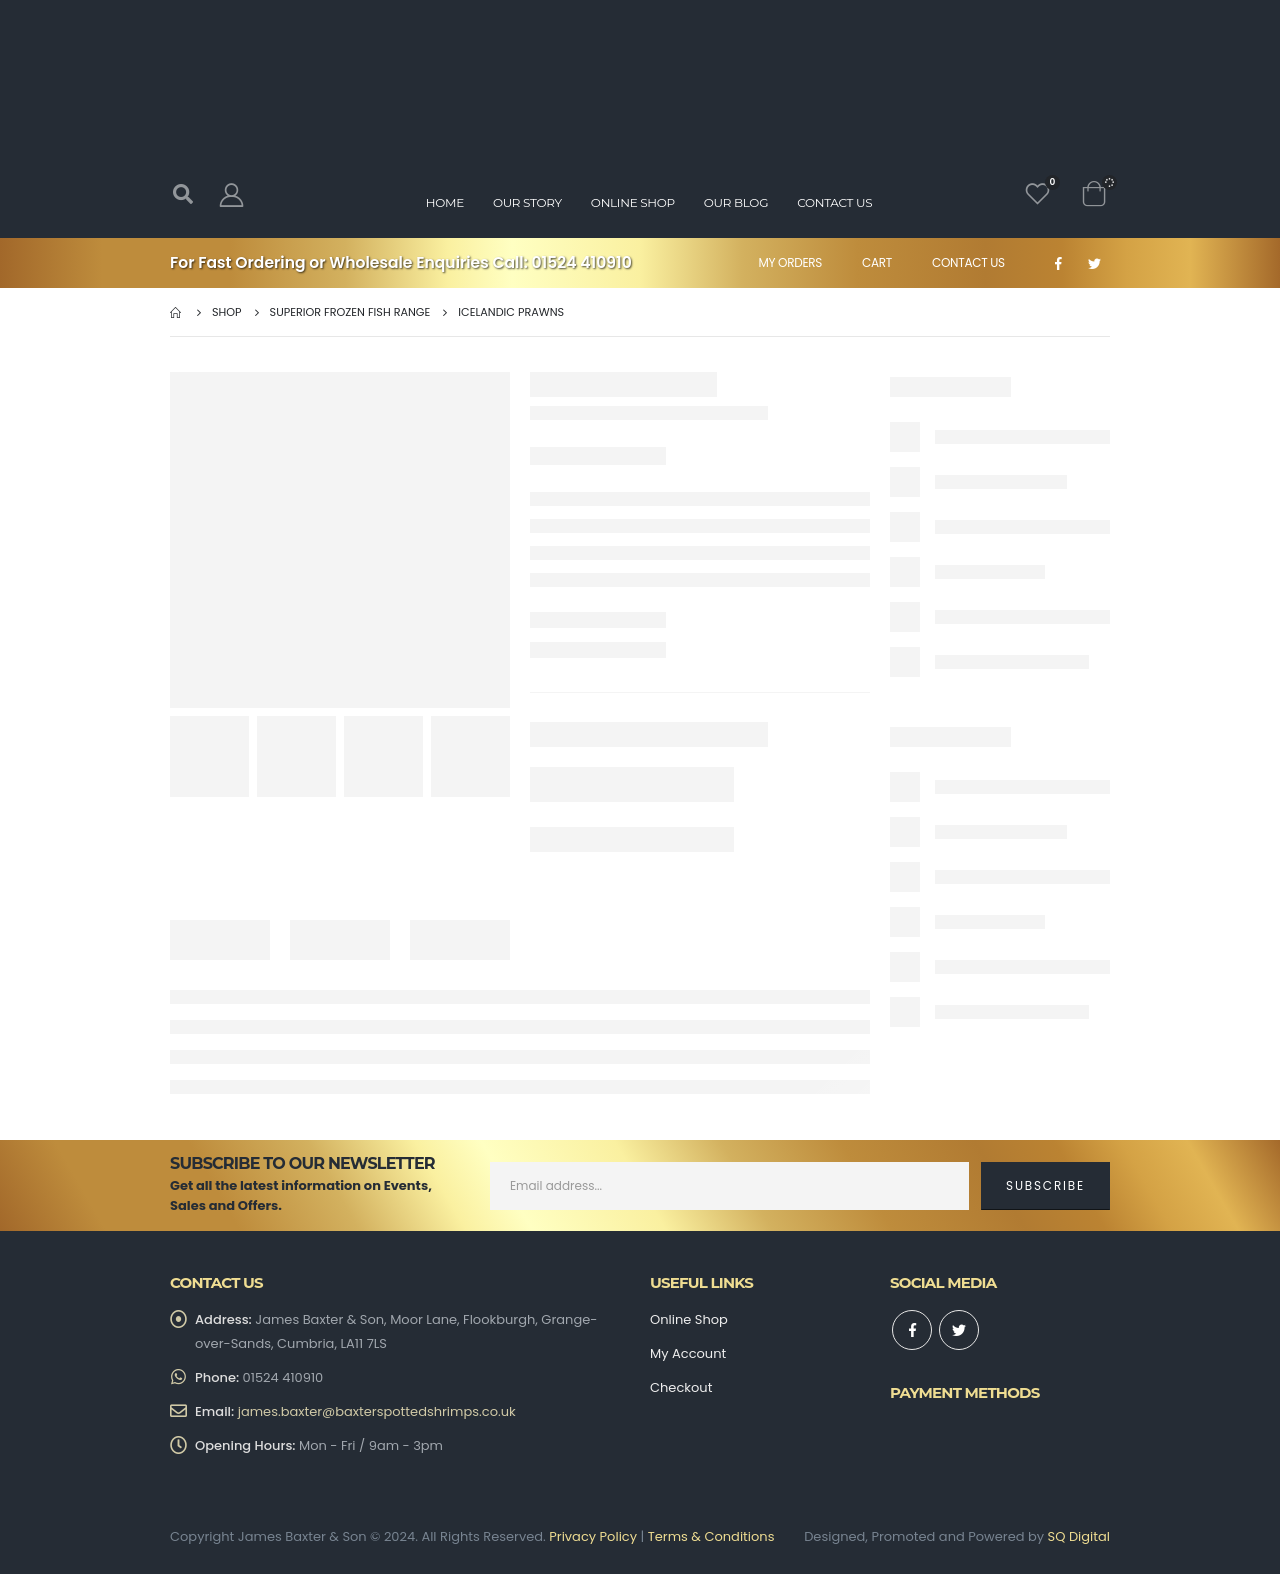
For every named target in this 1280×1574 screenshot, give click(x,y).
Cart (877, 262)
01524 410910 (582, 262)
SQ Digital (1079, 1536)
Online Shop (633, 202)
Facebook (912, 1330)
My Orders (790, 262)
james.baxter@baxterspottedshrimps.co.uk (377, 1411)
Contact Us (968, 262)
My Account (688, 1353)
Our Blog (736, 202)
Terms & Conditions (711, 1536)
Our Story (527, 202)
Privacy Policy (593, 1536)
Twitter (959, 1330)
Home (445, 202)
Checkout (681, 1387)
